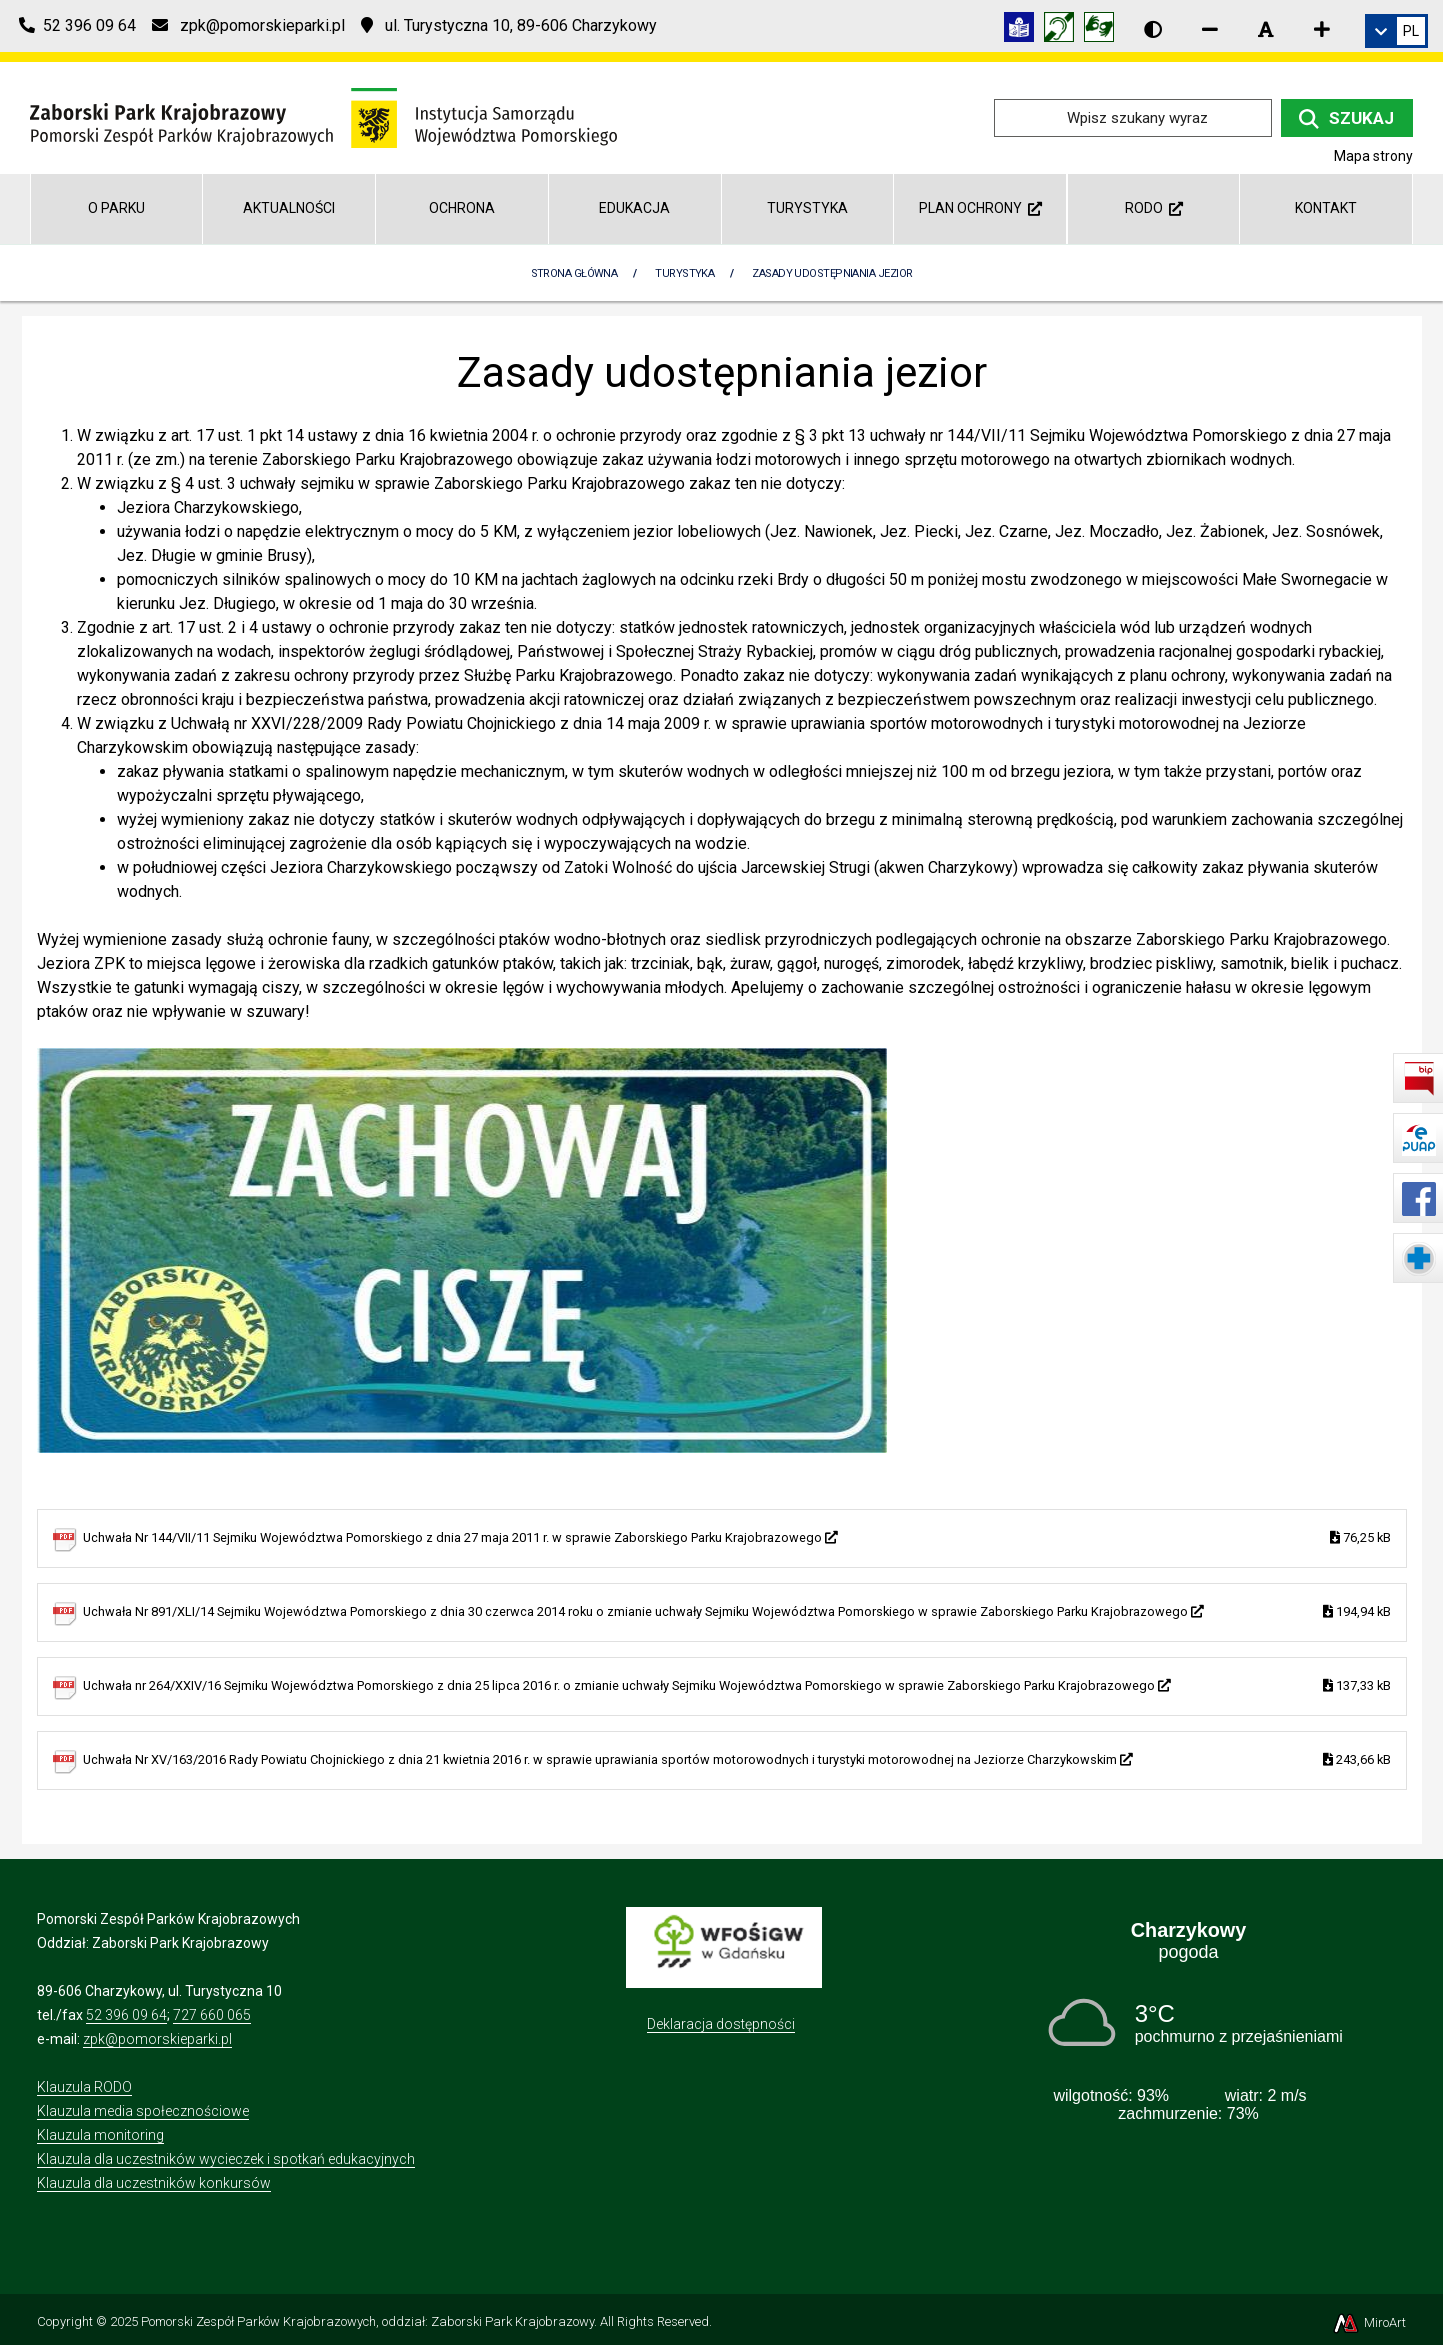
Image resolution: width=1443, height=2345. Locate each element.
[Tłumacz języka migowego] (1104, 30)
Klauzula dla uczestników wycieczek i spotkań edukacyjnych (226, 2159)
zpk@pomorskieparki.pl (157, 2039)
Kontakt (1326, 208)
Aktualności (289, 208)
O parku (116, 208)
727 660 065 (212, 2015)
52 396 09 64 (126, 2015)
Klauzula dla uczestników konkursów (154, 2183)
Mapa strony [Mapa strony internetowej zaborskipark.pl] (1373, 156)
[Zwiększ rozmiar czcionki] (1322, 29)
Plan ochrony (980, 208)
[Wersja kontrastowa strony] (1153, 29)
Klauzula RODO (84, 2087)
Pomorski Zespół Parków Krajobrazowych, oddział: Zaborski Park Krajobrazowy (367, 2321)
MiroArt (1368, 2322)
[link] (1396, 31)
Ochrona (462, 208)
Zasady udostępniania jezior (832, 273)
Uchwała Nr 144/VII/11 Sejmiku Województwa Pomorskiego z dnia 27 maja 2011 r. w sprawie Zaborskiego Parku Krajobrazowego (737, 1538)
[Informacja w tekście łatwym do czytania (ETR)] (1024, 30)
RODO (1154, 208)
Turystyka (807, 208)
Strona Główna (574, 273)
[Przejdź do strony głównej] (323, 116)
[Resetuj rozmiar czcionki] (1266, 29)
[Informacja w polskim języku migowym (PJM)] (1064, 30)
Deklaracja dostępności (721, 2024)
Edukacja (634, 208)
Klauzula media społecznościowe (143, 2111)
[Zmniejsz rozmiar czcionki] (1210, 29)
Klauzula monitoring (100, 2135)
